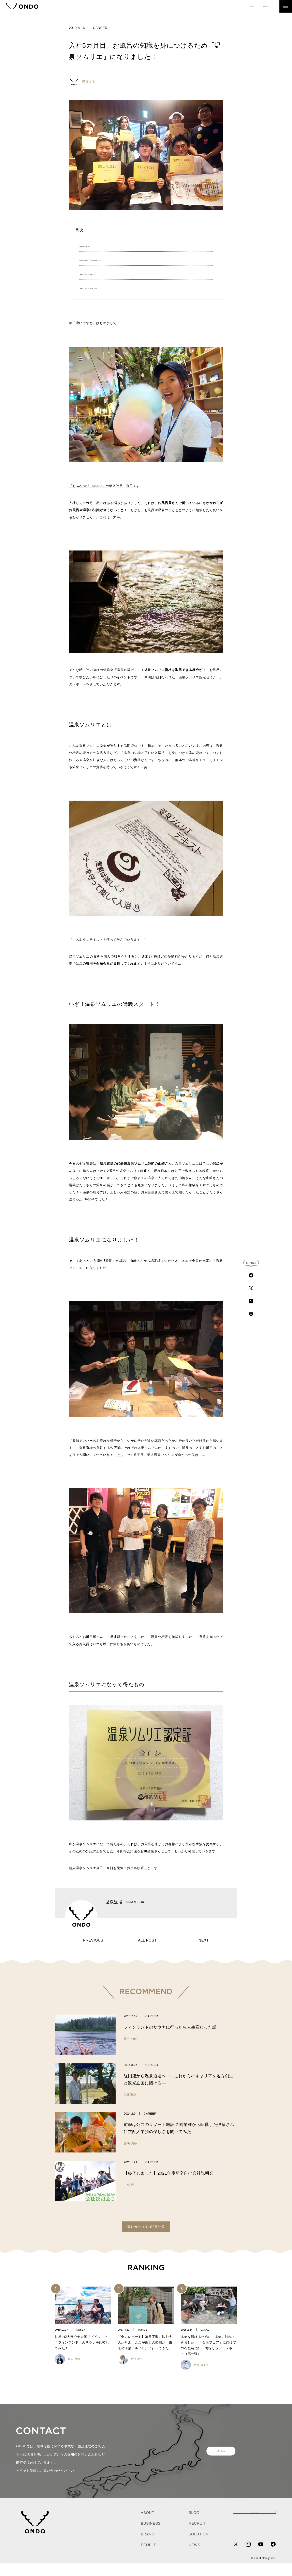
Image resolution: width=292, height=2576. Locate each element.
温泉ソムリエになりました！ (106, 288)
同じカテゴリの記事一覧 (146, 2250)
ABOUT (147, 2537)
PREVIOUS (93, 1964)
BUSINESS (150, 2547)
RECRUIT (260, 6)
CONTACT (235, 6)
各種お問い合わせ (254, 2539)
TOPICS (142, 2353)
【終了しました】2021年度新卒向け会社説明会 (169, 2197)
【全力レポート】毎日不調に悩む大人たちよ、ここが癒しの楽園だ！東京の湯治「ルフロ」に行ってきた (145, 2366)
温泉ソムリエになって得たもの (108, 308)
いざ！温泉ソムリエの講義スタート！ (115, 268)
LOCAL (205, 2353)
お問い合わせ (218, 2475)
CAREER (100, 28)
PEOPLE (148, 2569)
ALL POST (147, 1964)
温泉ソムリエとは (96, 248)
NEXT (204, 1964)
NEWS (194, 2569)
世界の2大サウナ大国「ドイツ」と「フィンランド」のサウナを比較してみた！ (82, 2366)
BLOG (194, 2537)
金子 (129, 510)
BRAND (147, 2558)
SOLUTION (198, 2558)
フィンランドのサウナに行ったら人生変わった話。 (172, 2051)
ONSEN (80, 2353)
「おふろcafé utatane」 (87, 510)
